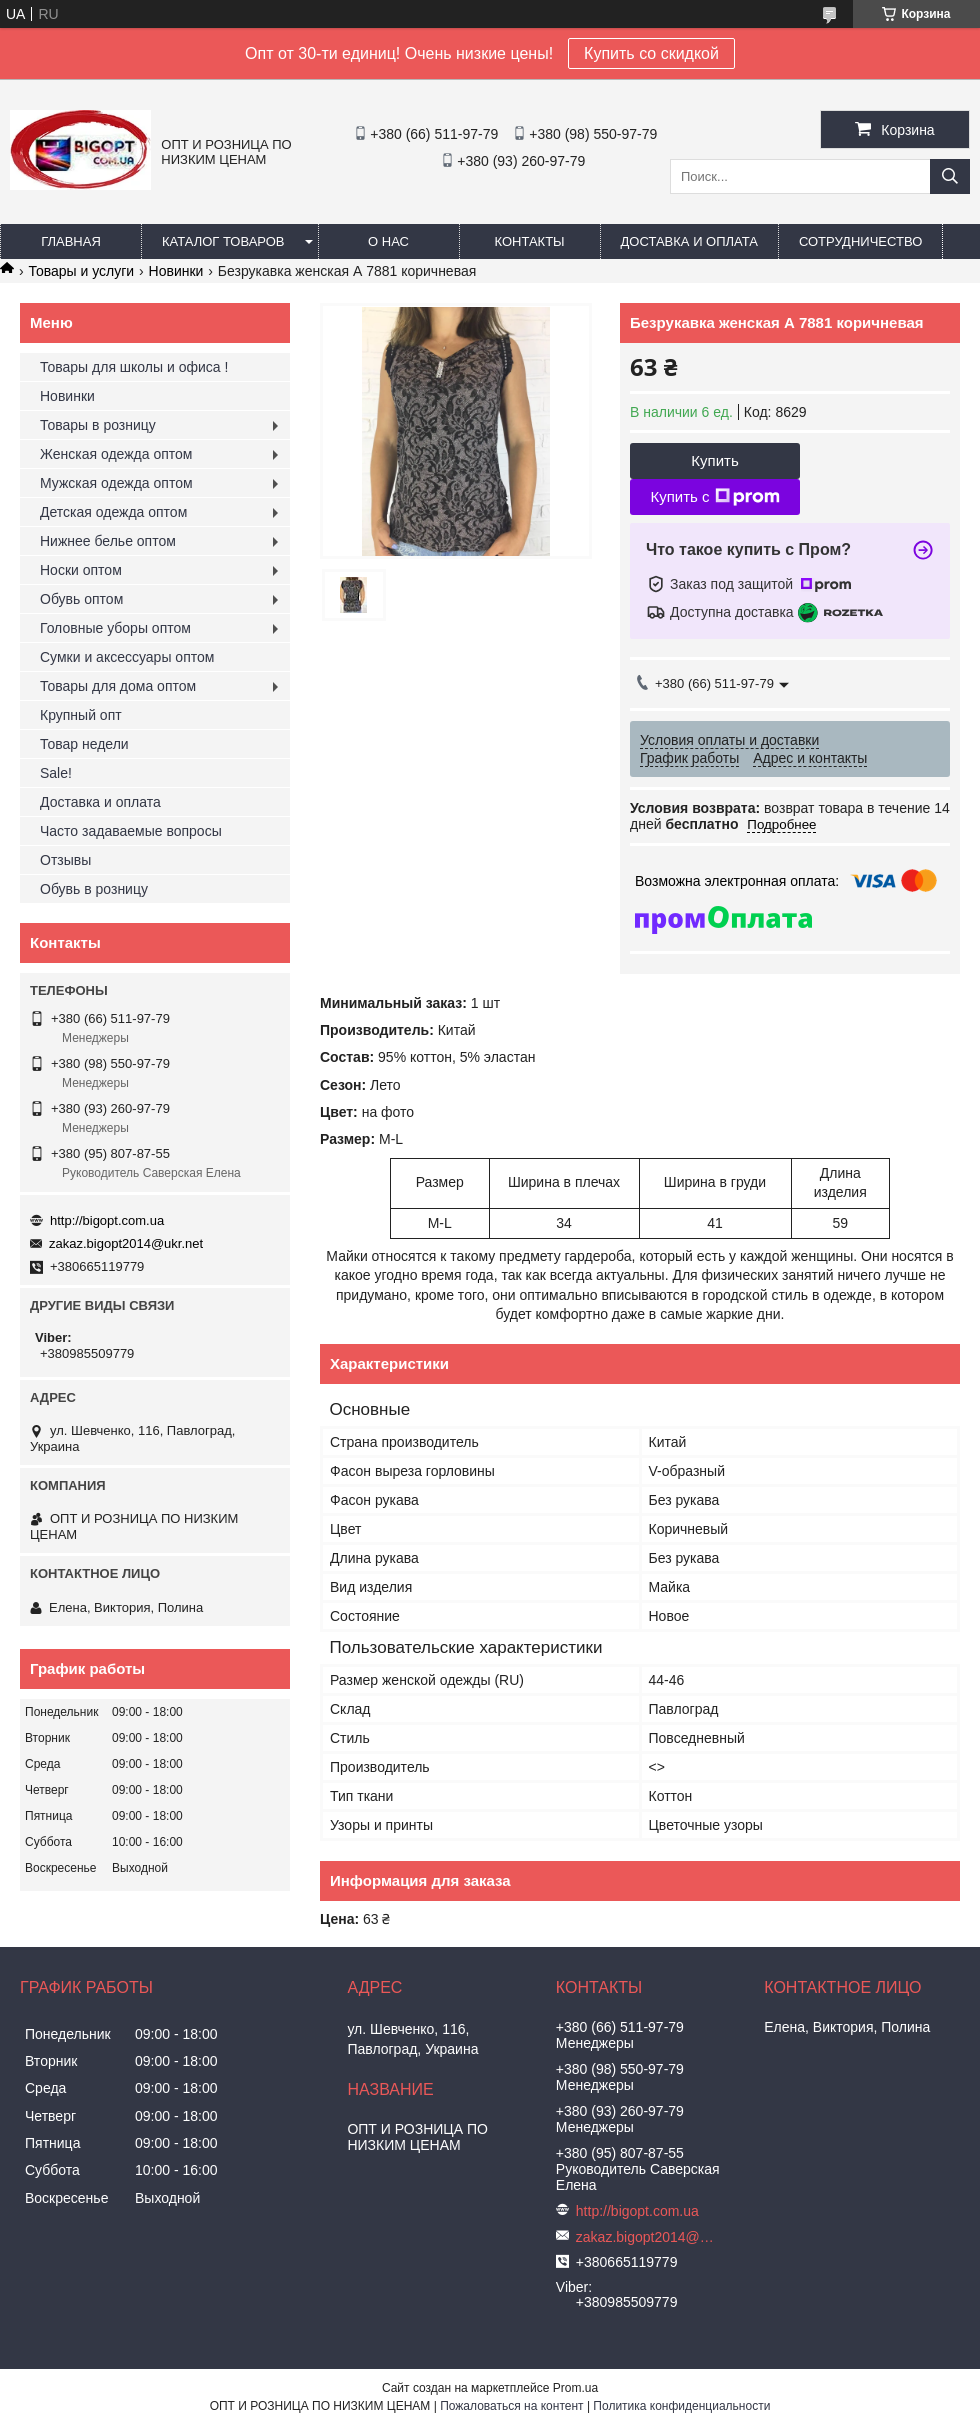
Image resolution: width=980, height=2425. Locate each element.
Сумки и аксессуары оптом (127, 657)
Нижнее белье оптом (108, 541)
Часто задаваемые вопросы (131, 831)
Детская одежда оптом (113, 512)
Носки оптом (81, 570)
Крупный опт (81, 715)
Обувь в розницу (94, 889)
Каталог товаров (223, 241)
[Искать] (950, 176)
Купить (714, 460)
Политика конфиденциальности (681, 2406)
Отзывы (65, 860)
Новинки (176, 271)
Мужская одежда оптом (116, 483)
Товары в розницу (98, 425)
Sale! (56, 773)
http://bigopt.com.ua (107, 1220)
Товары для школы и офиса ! (134, 367)
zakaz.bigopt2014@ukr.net (126, 1243)
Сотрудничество (860, 241)
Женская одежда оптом (116, 454)
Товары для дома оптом (118, 686)
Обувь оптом (81, 599)
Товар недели (84, 744)
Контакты (529, 241)
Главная (71, 241)
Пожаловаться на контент (511, 2406)
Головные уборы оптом (115, 628)
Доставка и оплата (689, 241)
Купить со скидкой (651, 53)
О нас (388, 241)
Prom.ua (575, 2388)
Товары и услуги (81, 271)
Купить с (714, 497)
